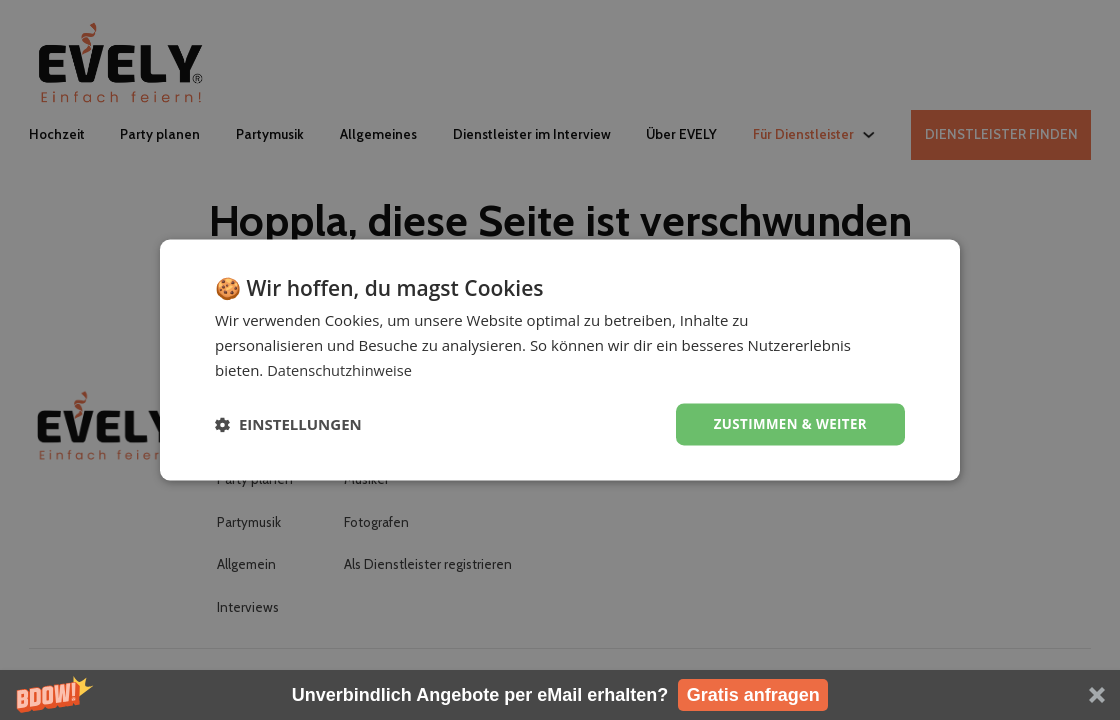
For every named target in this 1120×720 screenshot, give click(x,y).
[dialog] (560, 359)
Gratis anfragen (753, 695)
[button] (560, 695)
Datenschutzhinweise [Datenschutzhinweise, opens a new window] (341, 369)
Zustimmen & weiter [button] (786, 423)
